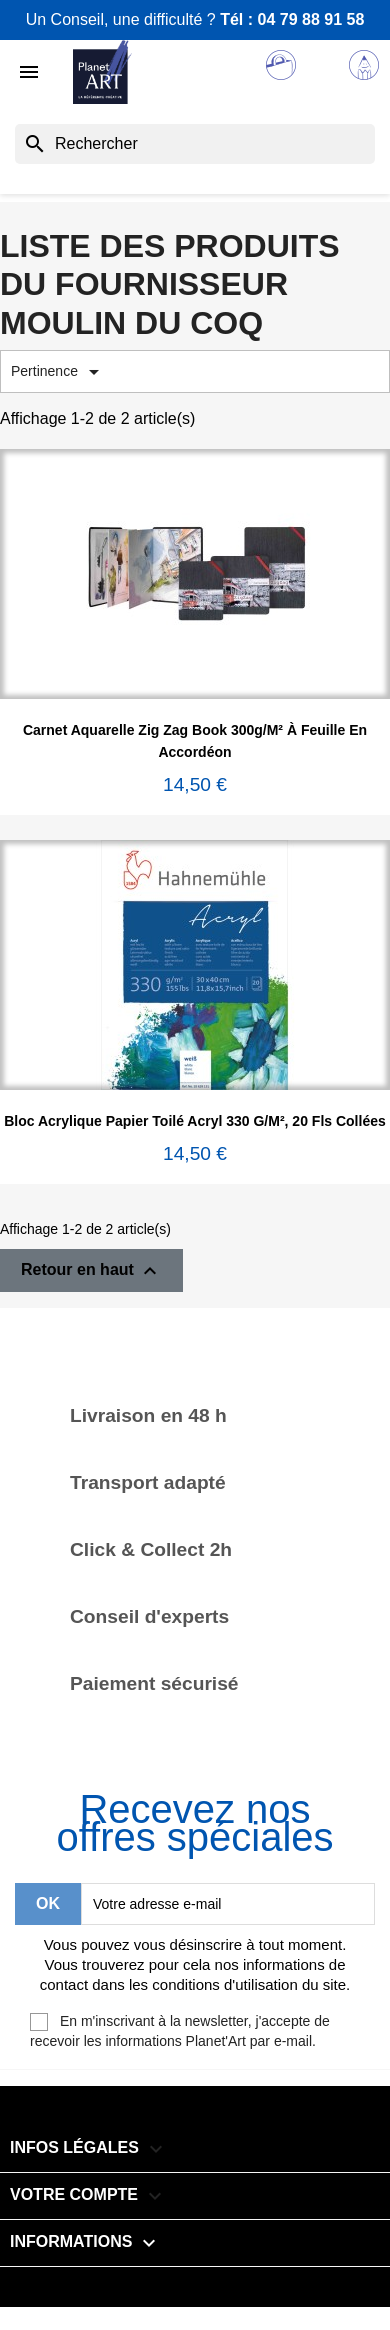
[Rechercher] (195, 144)
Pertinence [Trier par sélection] (58, 372)
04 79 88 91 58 (311, 19)
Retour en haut (91, 1271)
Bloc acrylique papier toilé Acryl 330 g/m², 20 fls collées (195, 1121)
